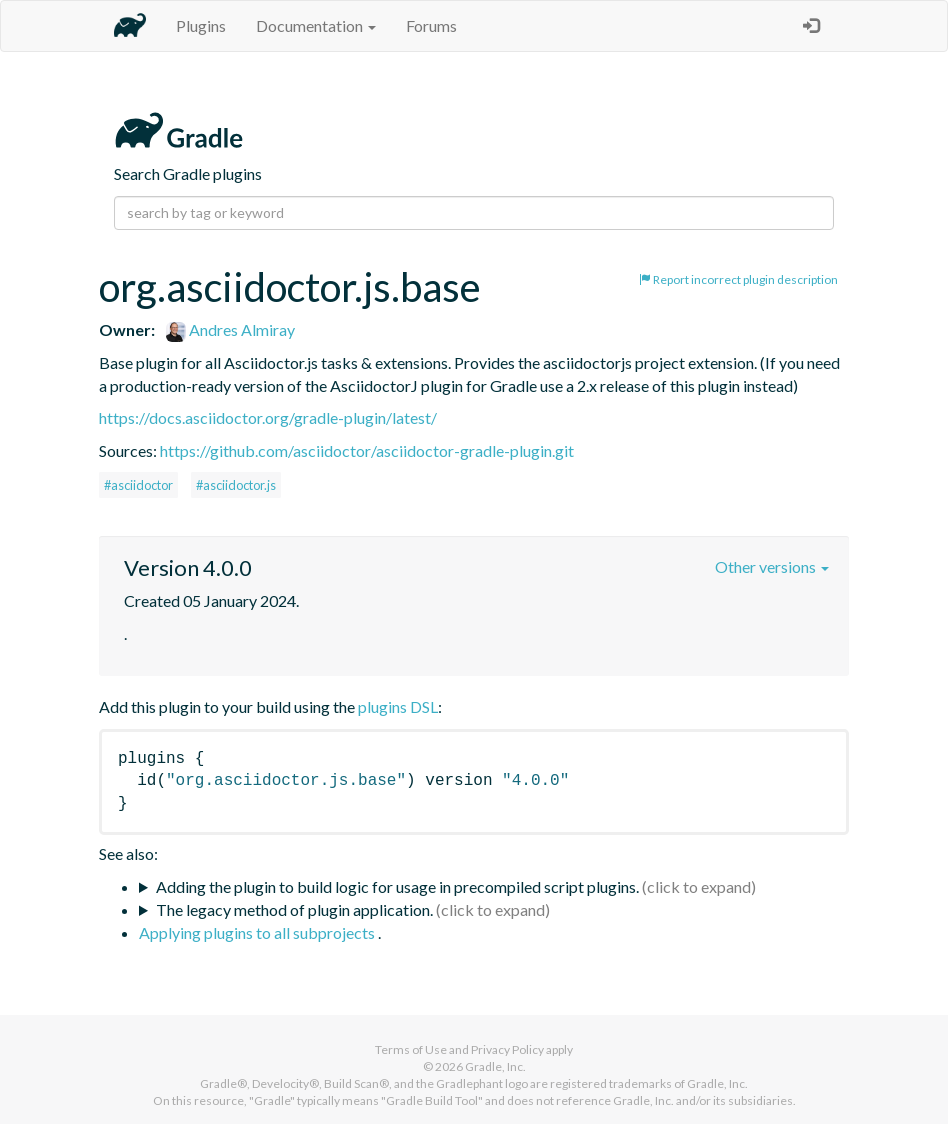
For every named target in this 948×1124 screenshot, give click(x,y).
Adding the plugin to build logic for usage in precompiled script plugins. (397, 886)
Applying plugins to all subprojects (258, 932)
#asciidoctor (138, 485)
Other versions (772, 566)
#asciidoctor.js (236, 485)
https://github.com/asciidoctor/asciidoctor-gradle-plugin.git (367, 450)
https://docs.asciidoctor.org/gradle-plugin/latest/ (268, 417)
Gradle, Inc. (495, 1066)
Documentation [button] (316, 25)
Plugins (201, 25)
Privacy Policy (507, 1049)
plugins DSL (398, 706)
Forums (431, 25)
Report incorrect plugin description (738, 279)
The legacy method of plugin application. (294, 909)
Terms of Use (411, 1049)
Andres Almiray (230, 329)
